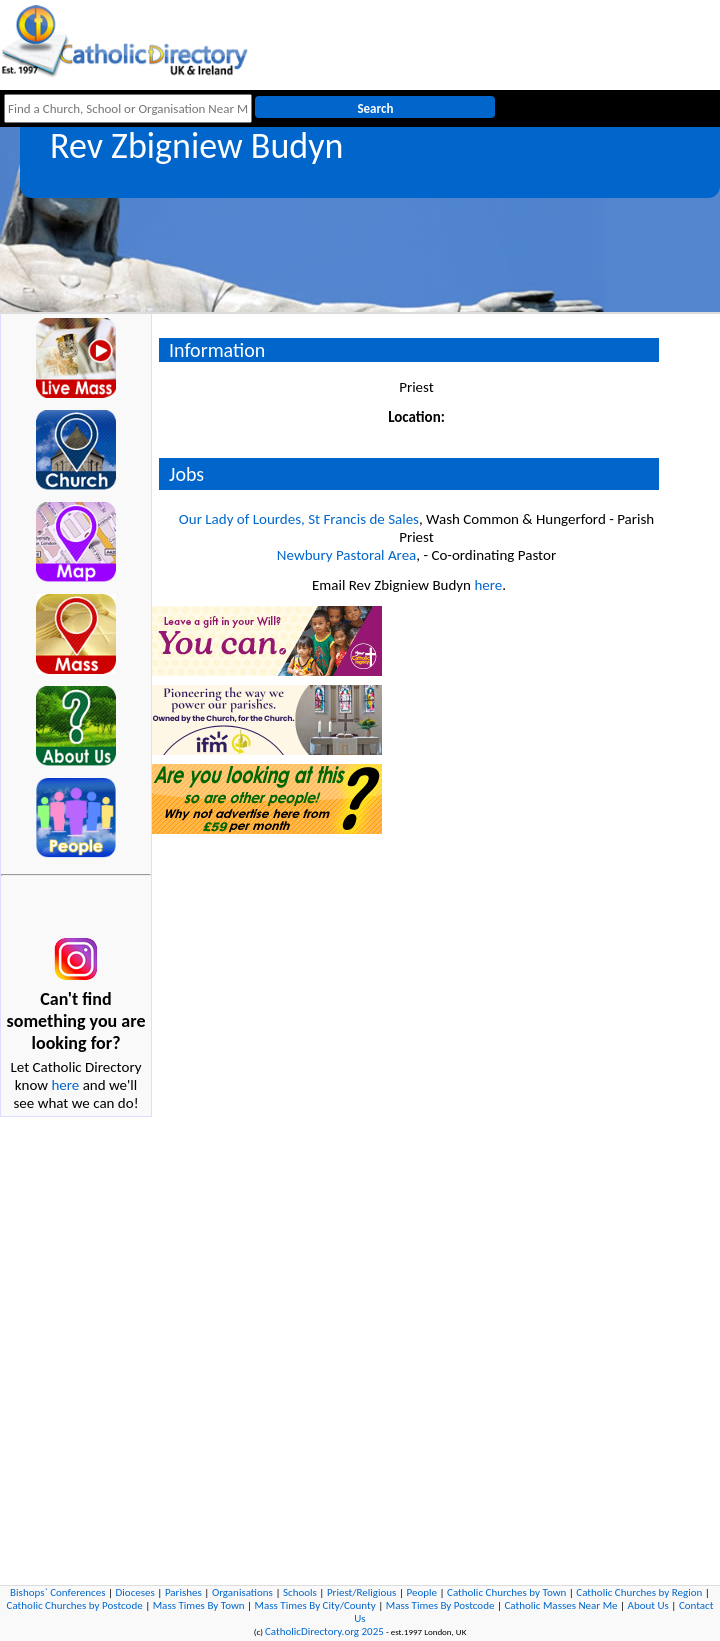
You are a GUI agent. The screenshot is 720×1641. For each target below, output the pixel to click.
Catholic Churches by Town (506, 1592)
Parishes (183, 1592)
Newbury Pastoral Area (346, 555)
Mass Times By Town (199, 1605)
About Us (648, 1605)
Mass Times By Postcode (440, 1605)
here (65, 1085)
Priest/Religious (362, 1592)
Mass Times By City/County (315, 1605)
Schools (300, 1592)
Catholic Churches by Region (639, 1592)
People (421, 1592)
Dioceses (135, 1592)
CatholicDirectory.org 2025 (324, 1631)
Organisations (242, 1592)
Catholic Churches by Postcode (75, 1605)
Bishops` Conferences (57, 1592)
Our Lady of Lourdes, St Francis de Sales (299, 519)
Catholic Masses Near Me (560, 1605)
